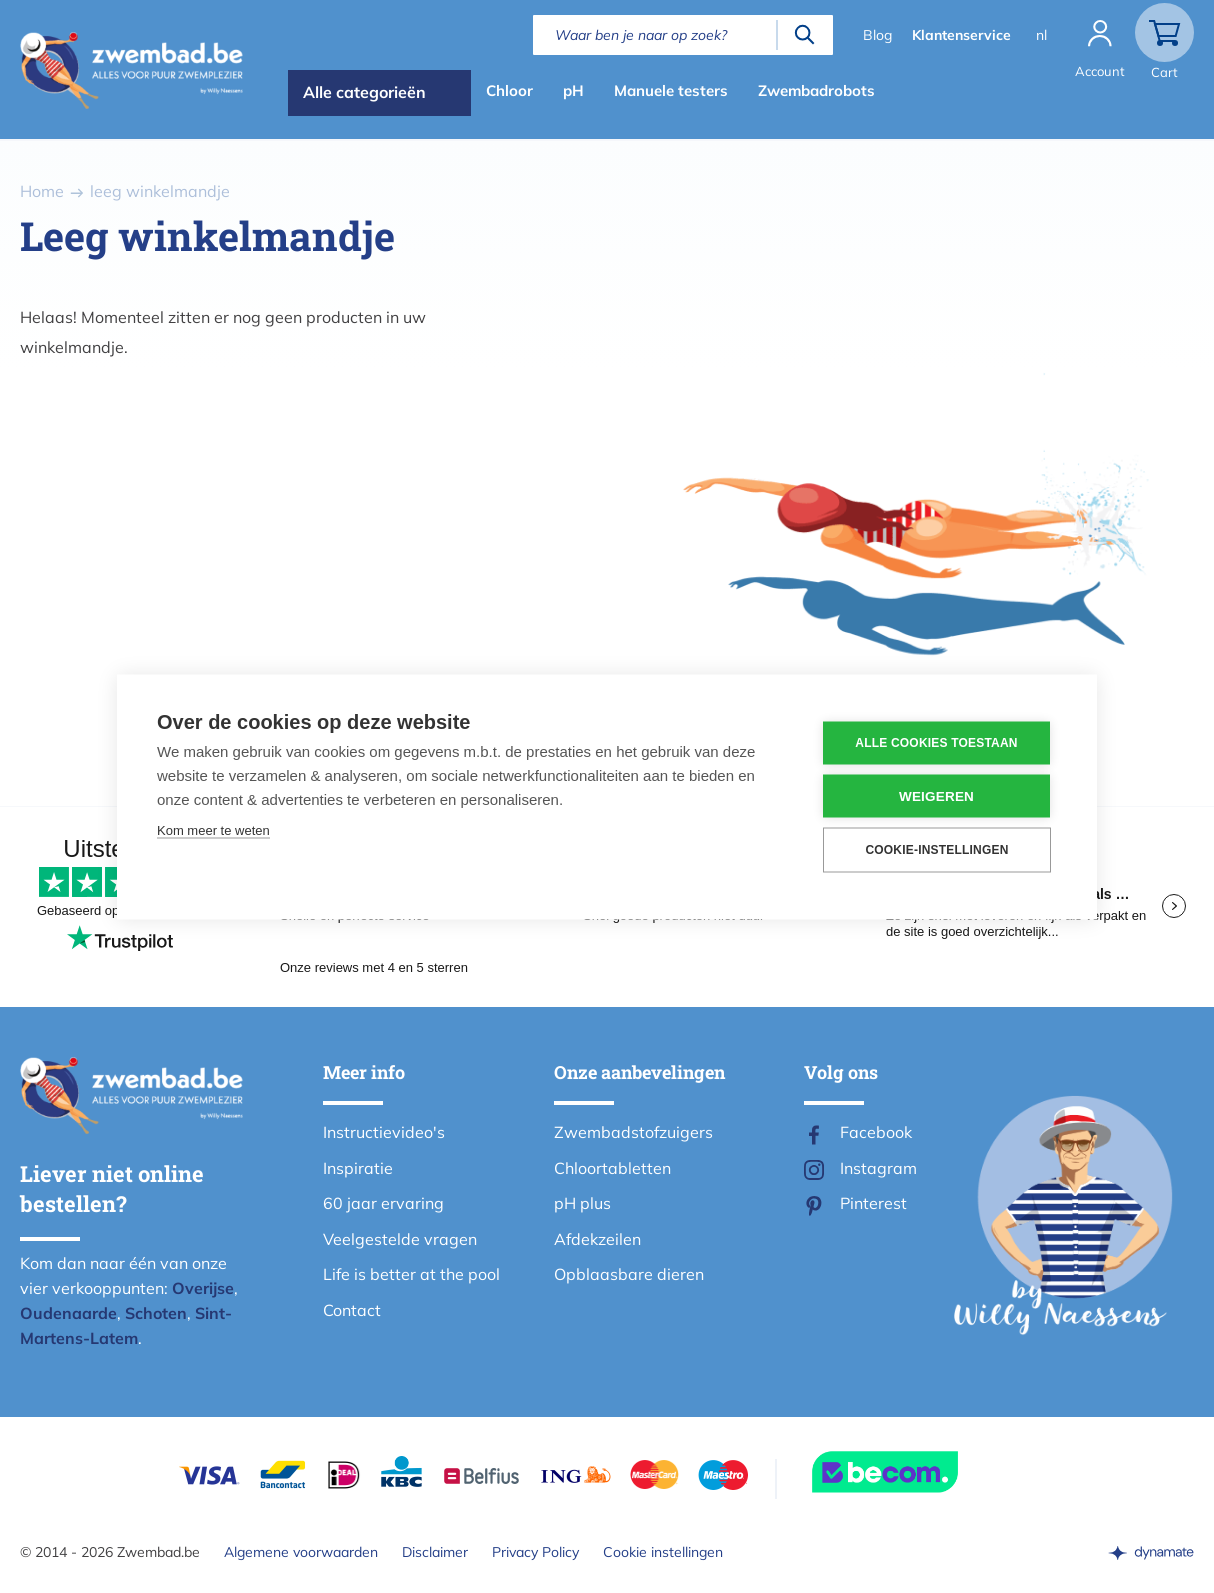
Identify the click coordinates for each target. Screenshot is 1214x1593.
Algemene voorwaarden (301, 1552)
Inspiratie (358, 1168)
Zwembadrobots (816, 90)
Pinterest (873, 1203)
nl (1041, 35)
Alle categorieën (364, 92)
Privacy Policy (535, 1552)
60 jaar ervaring (383, 1203)
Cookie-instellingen (936, 850)
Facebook (876, 1132)
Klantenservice (961, 35)
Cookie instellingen (663, 1552)
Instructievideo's (384, 1132)
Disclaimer (435, 1552)
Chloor (509, 90)
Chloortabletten (612, 1168)
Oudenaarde (68, 1313)
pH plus (582, 1203)
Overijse (203, 1288)
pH (573, 90)
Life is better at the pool (411, 1274)
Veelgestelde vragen (400, 1239)
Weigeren (936, 795)
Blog (877, 35)
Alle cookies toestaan (936, 743)
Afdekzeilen (597, 1239)
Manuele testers (671, 90)
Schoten (156, 1313)
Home (42, 191)
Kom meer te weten (213, 829)
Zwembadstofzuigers (633, 1132)
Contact (352, 1310)
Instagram (878, 1168)
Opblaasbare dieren (629, 1274)
